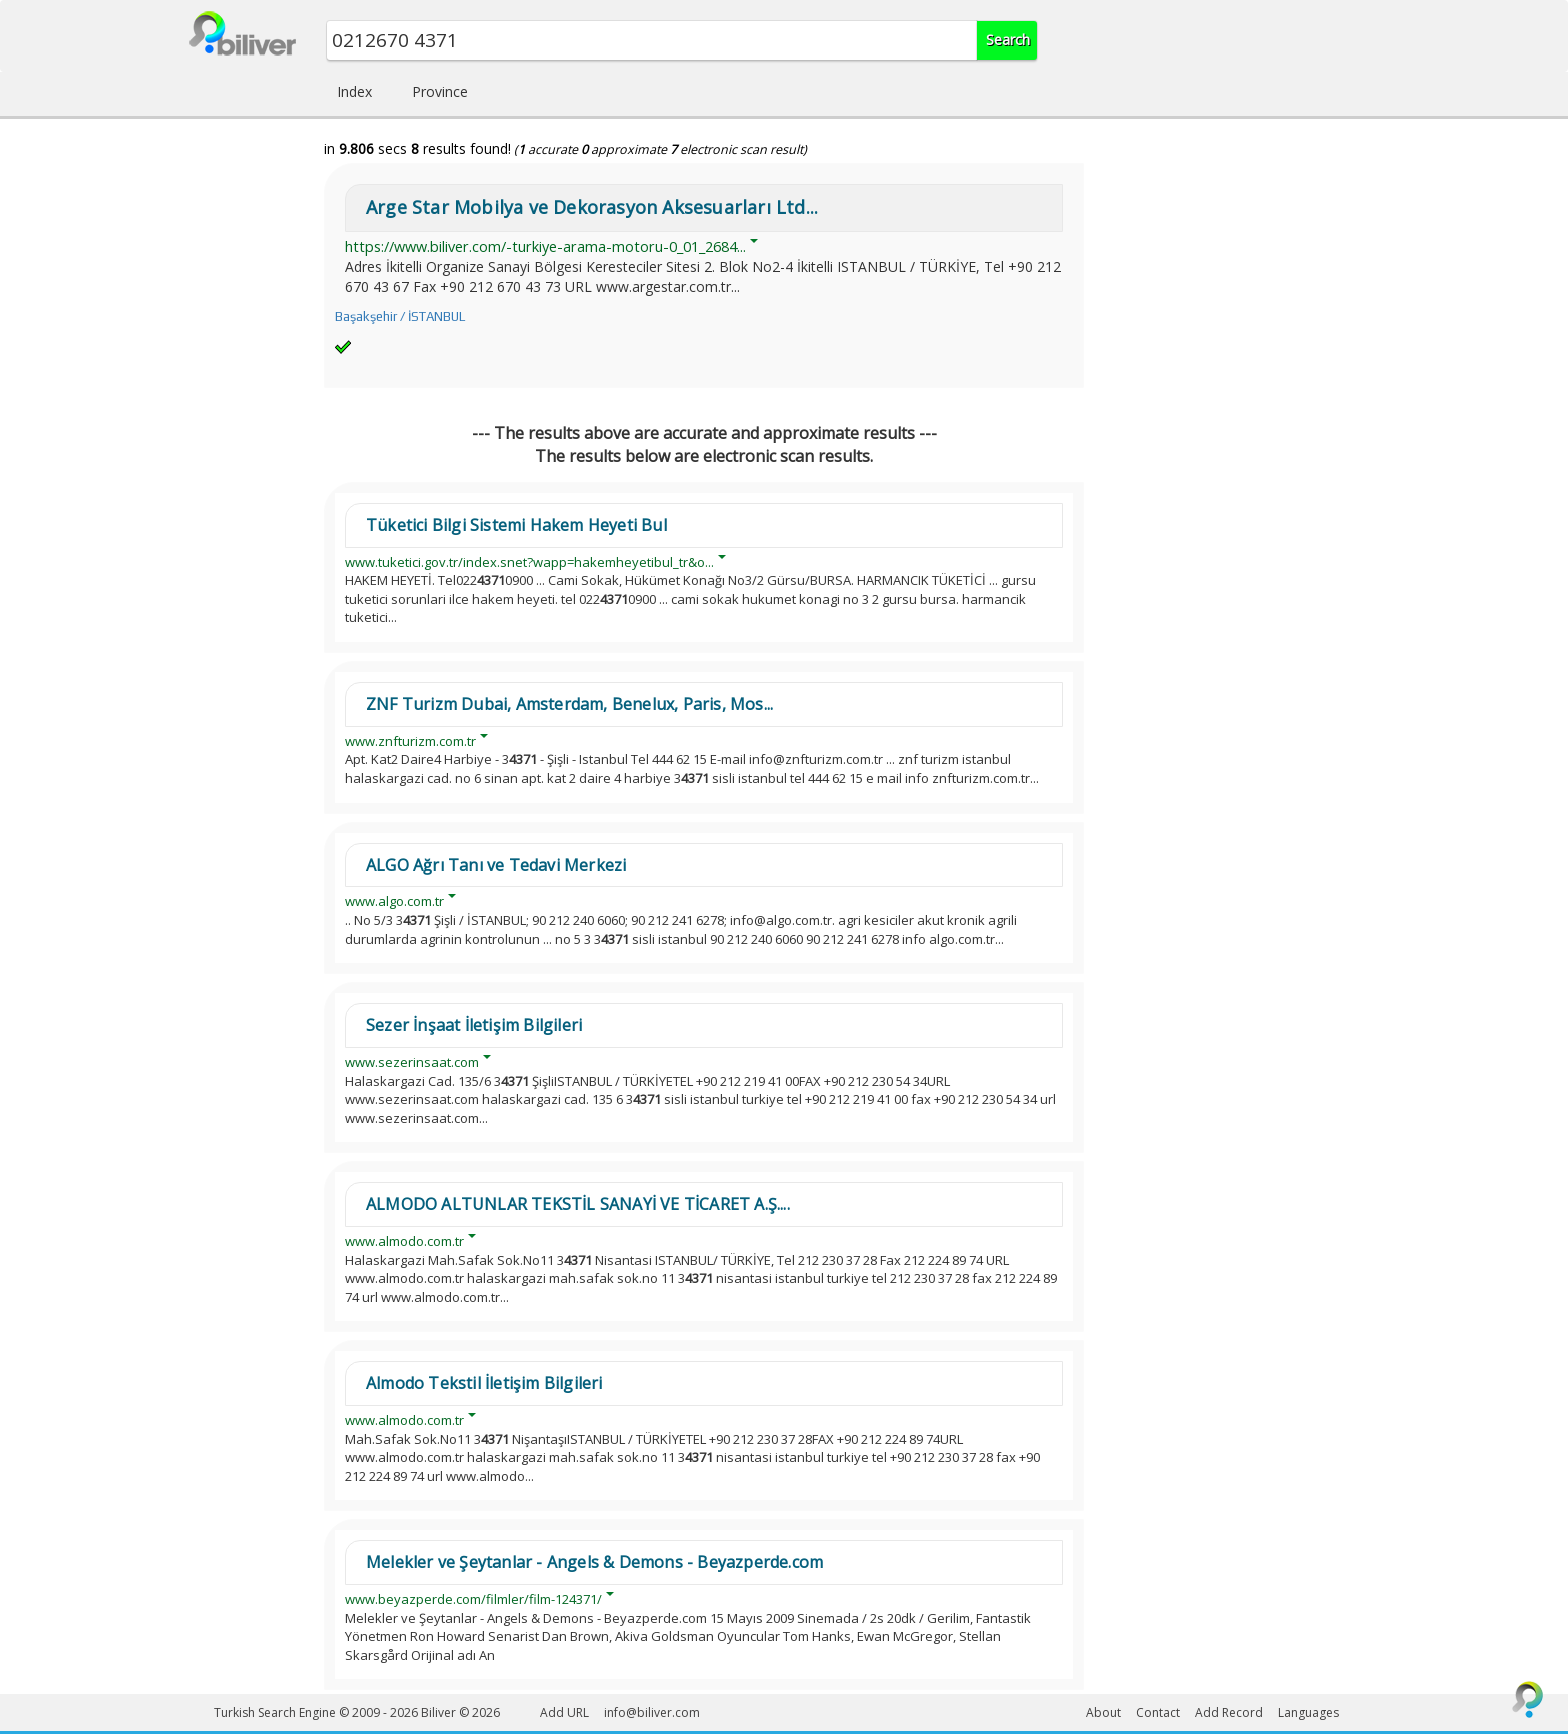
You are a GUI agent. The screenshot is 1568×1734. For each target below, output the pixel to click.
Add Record (1229, 1712)
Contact (1158, 1712)
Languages (1308, 1712)
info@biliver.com (652, 1712)
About (1103, 1712)
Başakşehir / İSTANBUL (400, 316)
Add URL (564, 1712)
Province (440, 91)
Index (354, 91)
